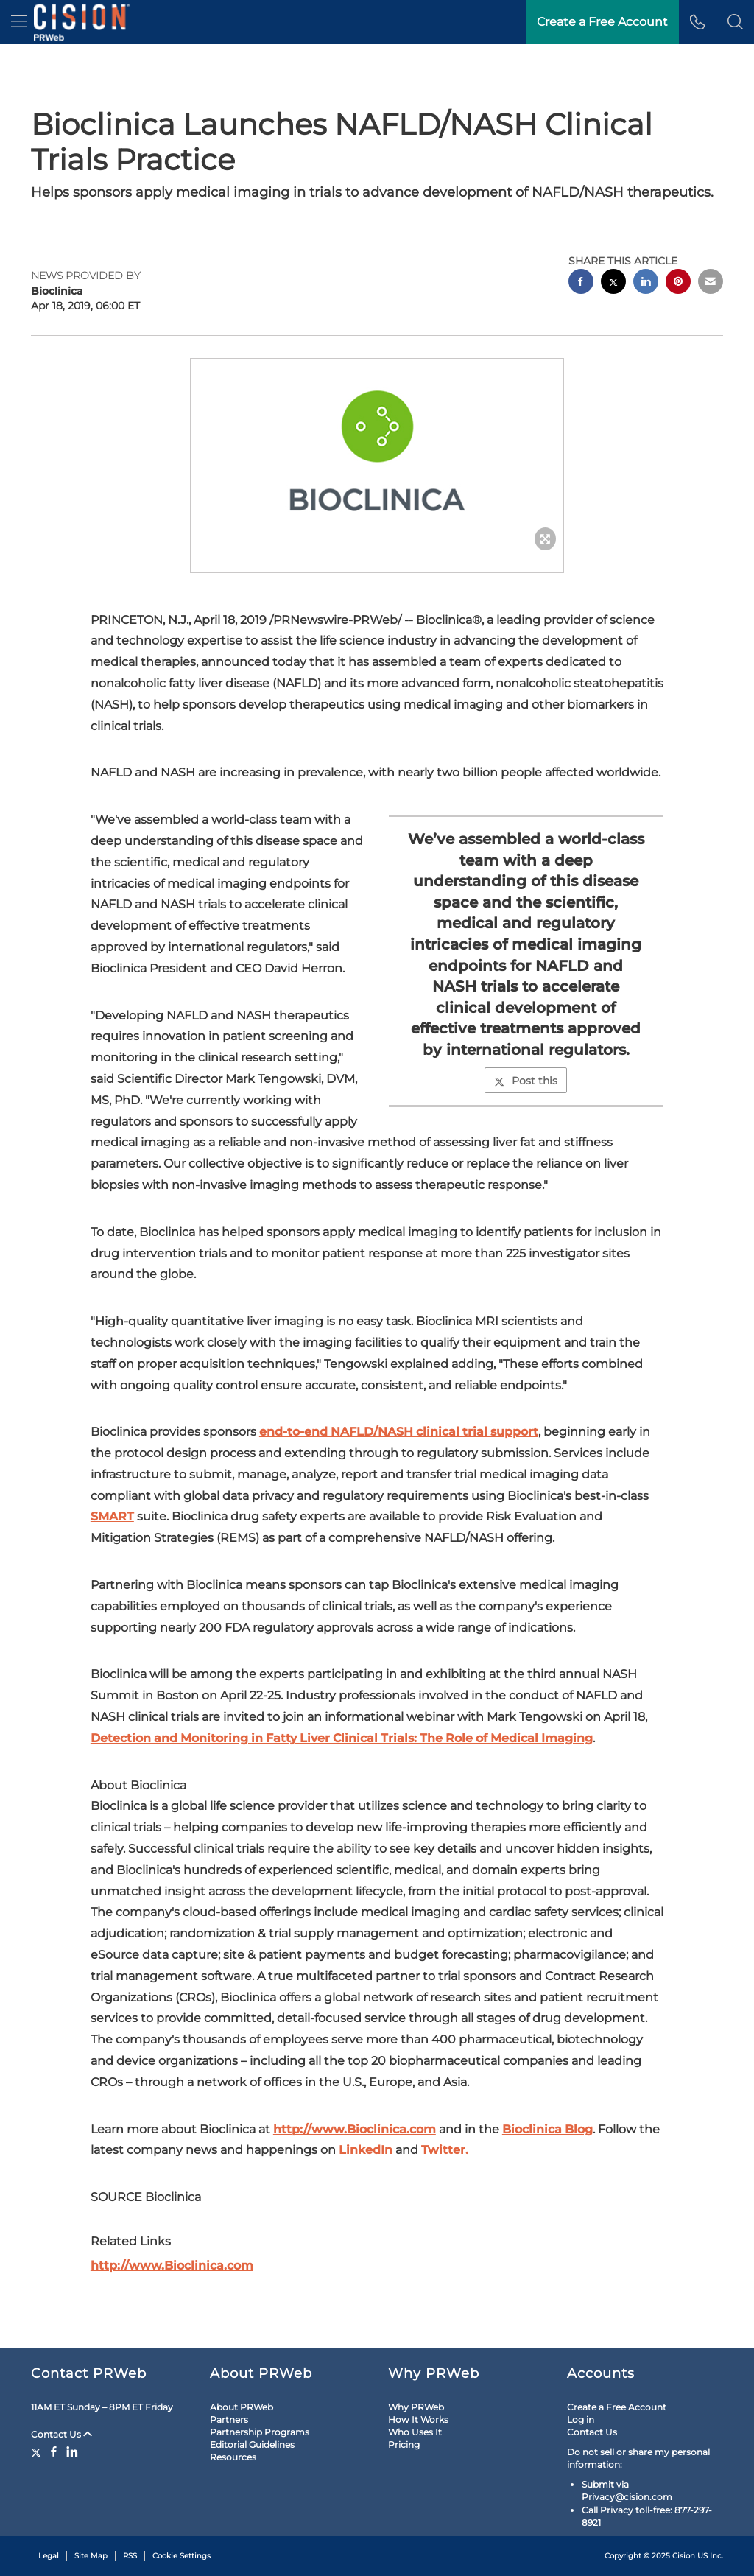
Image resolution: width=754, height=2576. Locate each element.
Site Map (91, 2556)
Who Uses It (415, 2432)
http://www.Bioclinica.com (354, 2129)
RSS (130, 2556)
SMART (112, 1516)
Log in (580, 2419)
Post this (525, 1080)
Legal (48, 2556)
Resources (233, 2457)
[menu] (19, 22)
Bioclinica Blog (547, 2129)
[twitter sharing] (613, 283)
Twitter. (444, 2150)
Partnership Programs (259, 2432)
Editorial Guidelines (252, 2444)
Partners (229, 2419)
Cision (683, 2556)
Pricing (404, 2444)
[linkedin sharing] (645, 283)
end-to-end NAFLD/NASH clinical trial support (398, 1432)
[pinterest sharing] (678, 283)
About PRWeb (241, 2406)
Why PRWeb (416, 2406)
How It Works (418, 2419)
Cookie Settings (181, 2556)
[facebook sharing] (580, 283)
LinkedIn (365, 2150)
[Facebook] (53, 2451)
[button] (735, 22)
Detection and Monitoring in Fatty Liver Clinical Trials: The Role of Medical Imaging (342, 1738)
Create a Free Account (602, 22)
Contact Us (61, 2434)
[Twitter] (38, 2451)
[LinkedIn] (72, 2451)
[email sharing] (710, 283)
